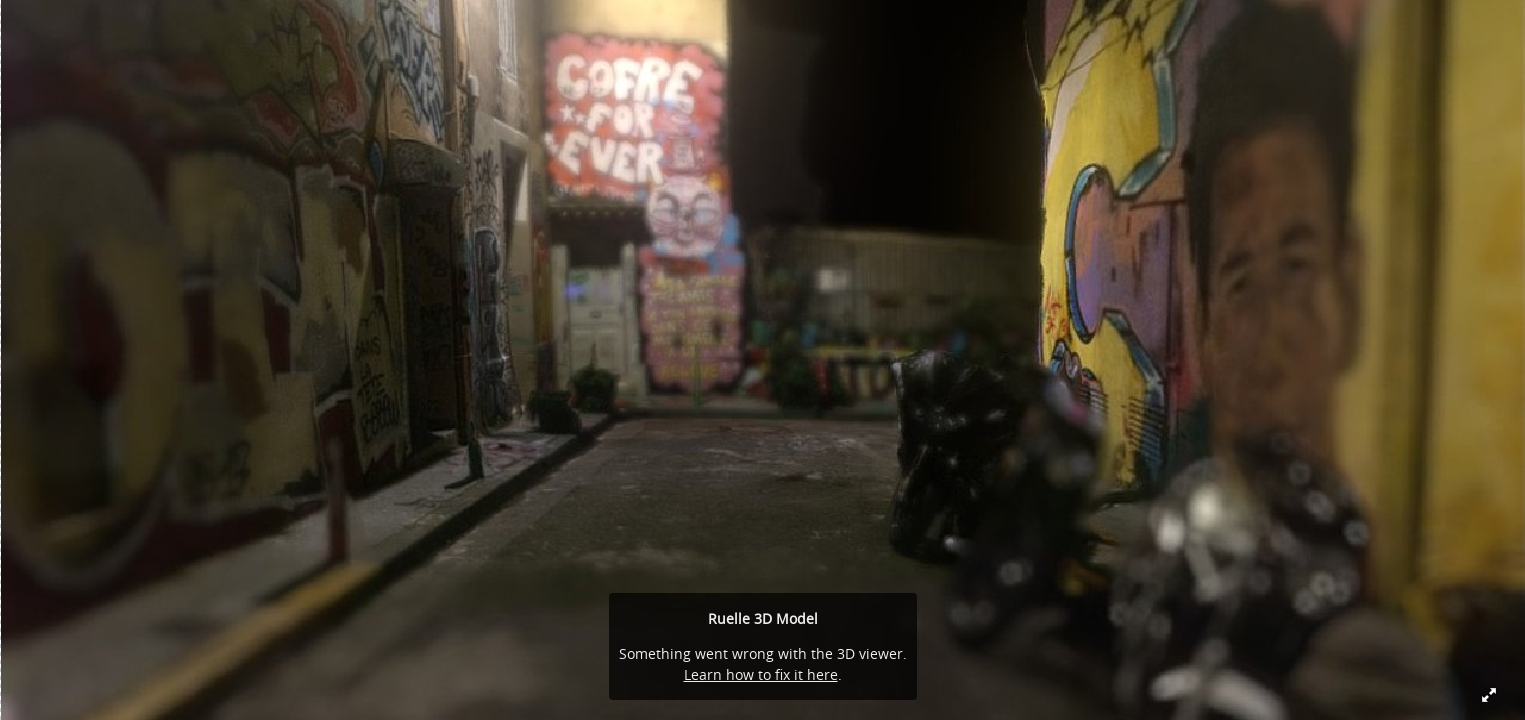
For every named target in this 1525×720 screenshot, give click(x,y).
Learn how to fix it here (761, 674)
